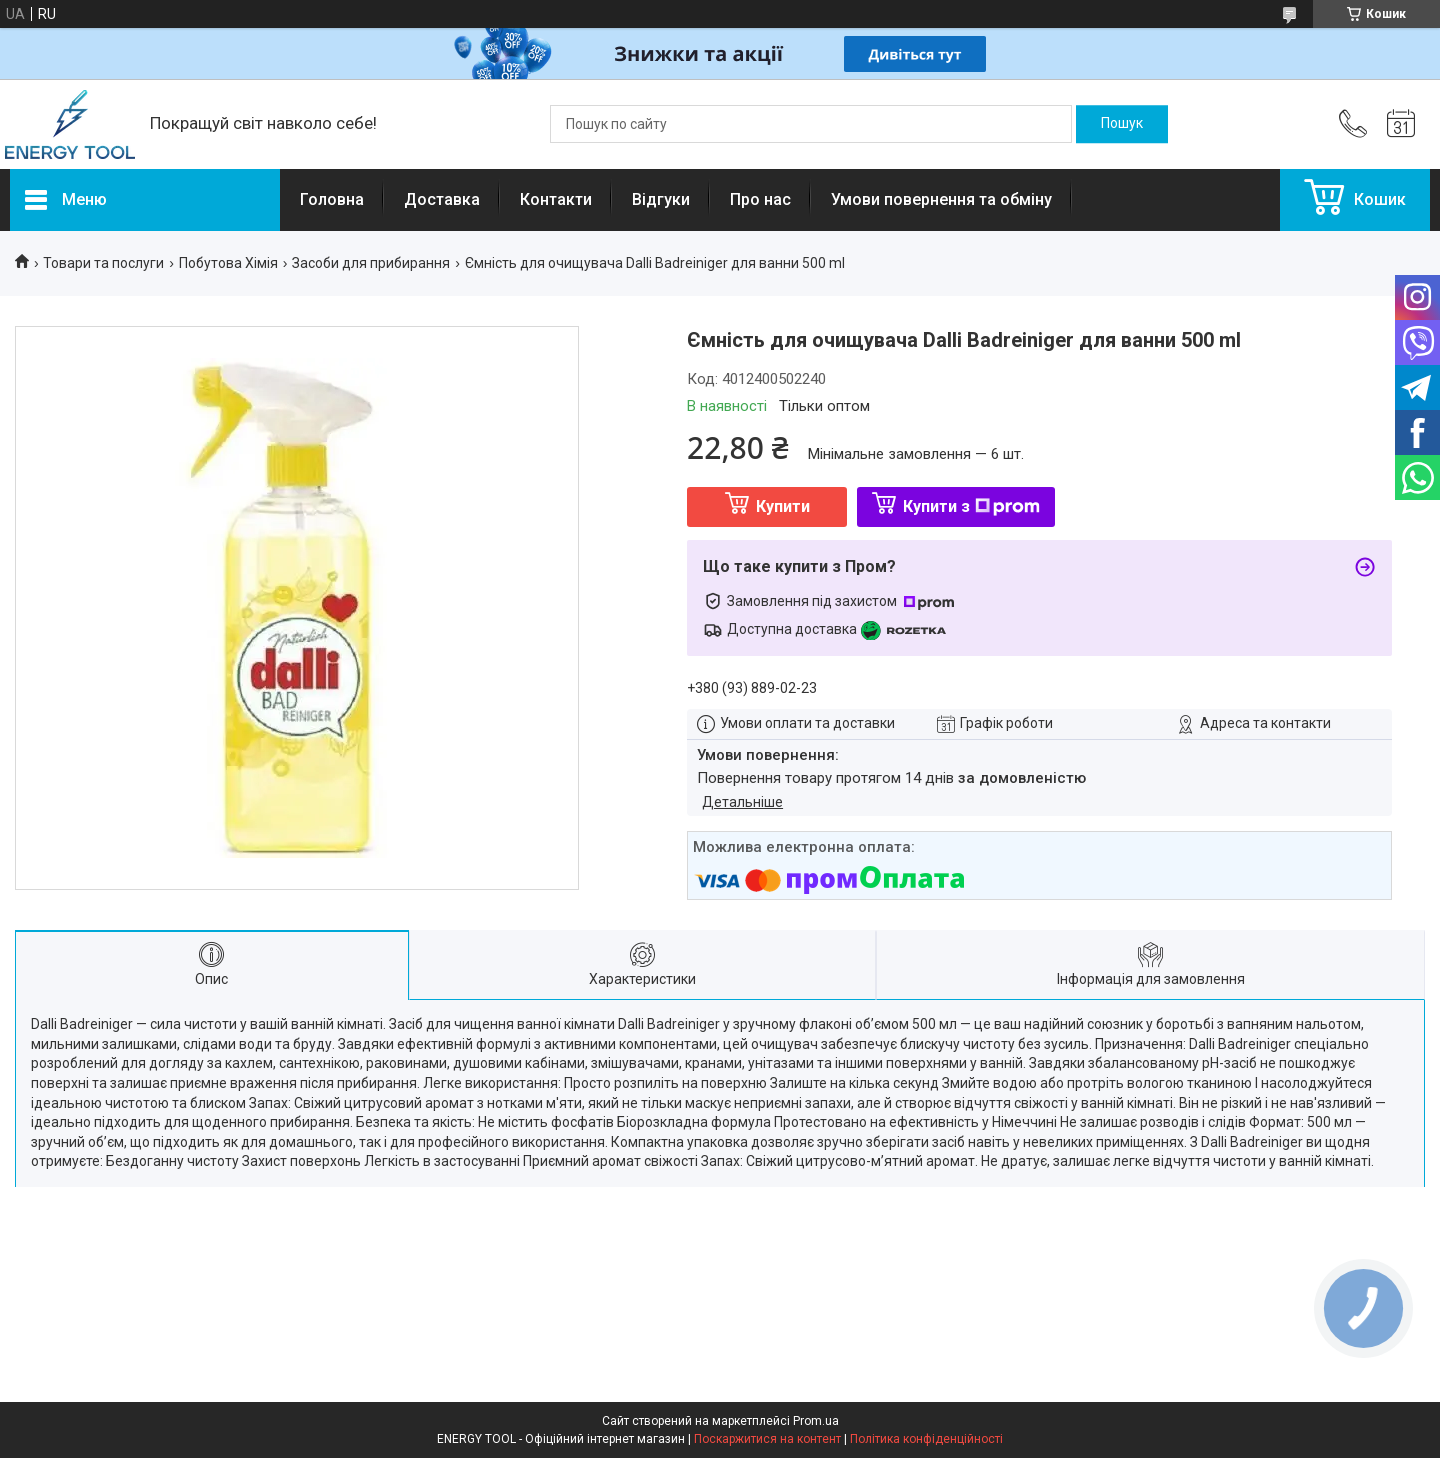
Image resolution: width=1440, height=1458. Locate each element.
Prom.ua (816, 1421)
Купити (783, 506)
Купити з (971, 506)
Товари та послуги (103, 263)
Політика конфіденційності (926, 1439)
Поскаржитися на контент (767, 1439)
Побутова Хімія (228, 263)
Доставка (442, 199)
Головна (332, 199)
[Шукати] (1122, 124)
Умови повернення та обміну (941, 199)
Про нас (760, 199)
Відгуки (661, 199)
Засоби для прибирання (371, 263)
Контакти (556, 199)
